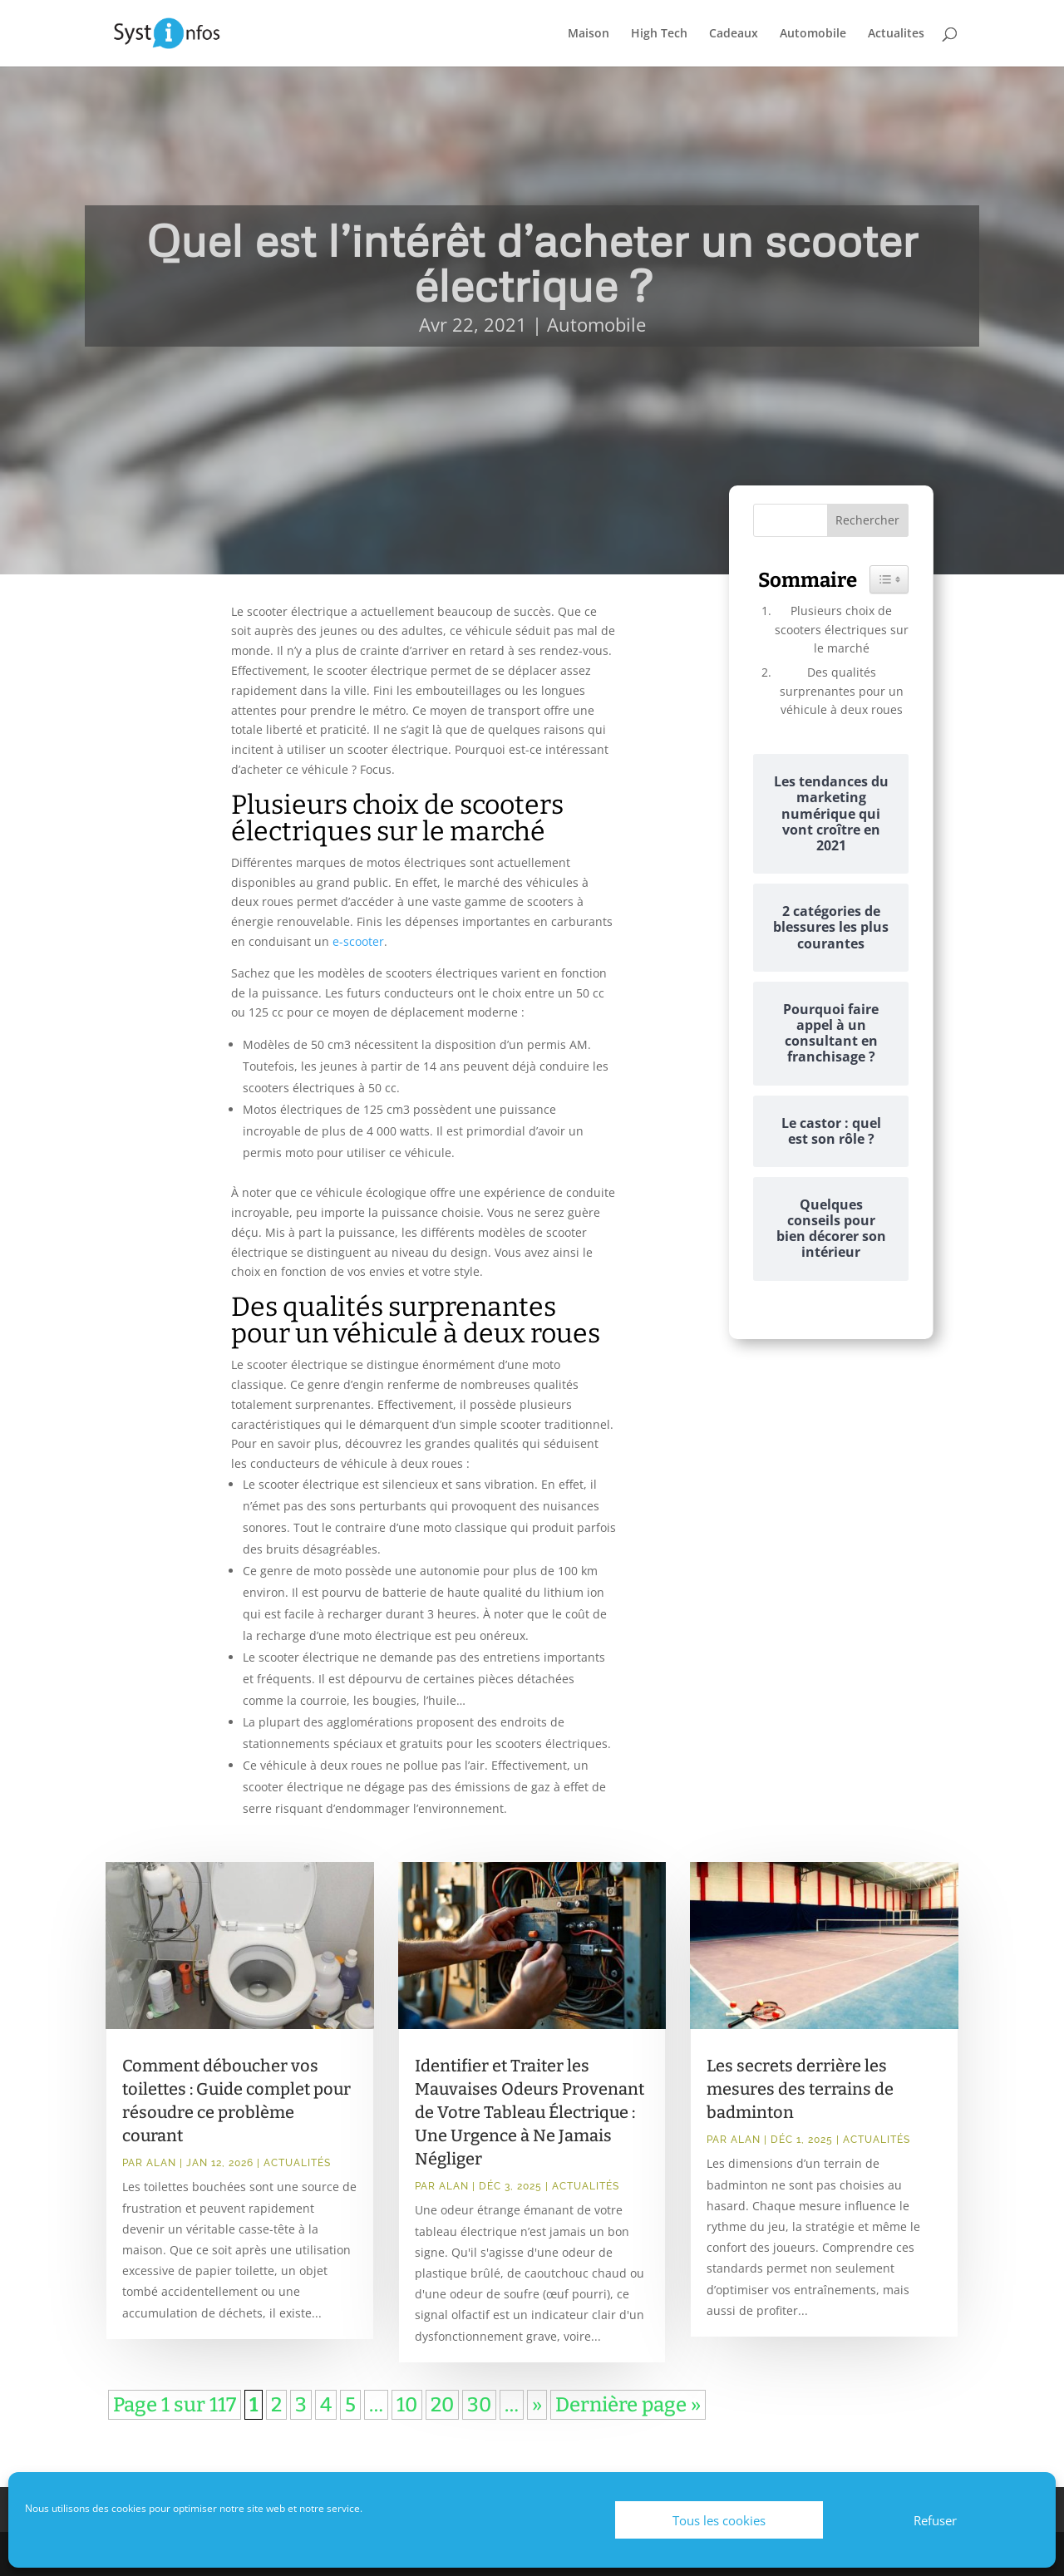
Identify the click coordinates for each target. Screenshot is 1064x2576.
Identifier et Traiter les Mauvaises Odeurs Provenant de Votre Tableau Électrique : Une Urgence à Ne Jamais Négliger (529, 2112)
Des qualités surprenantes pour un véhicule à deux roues (842, 690)
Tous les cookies (719, 2520)
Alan (161, 2163)
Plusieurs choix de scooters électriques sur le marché (842, 629)
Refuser (935, 2520)
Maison (588, 34)
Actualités (297, 2163)
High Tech (659, 34)
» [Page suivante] (537, 2404)
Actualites (896, 34)
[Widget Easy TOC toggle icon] (889, 579)
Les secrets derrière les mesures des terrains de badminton (800, 2089)
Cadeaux (733, 34)
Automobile (813, 34)
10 (407, 2404)
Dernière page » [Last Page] (628, 2404)
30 (479, 2404)
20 (442, 2404)
